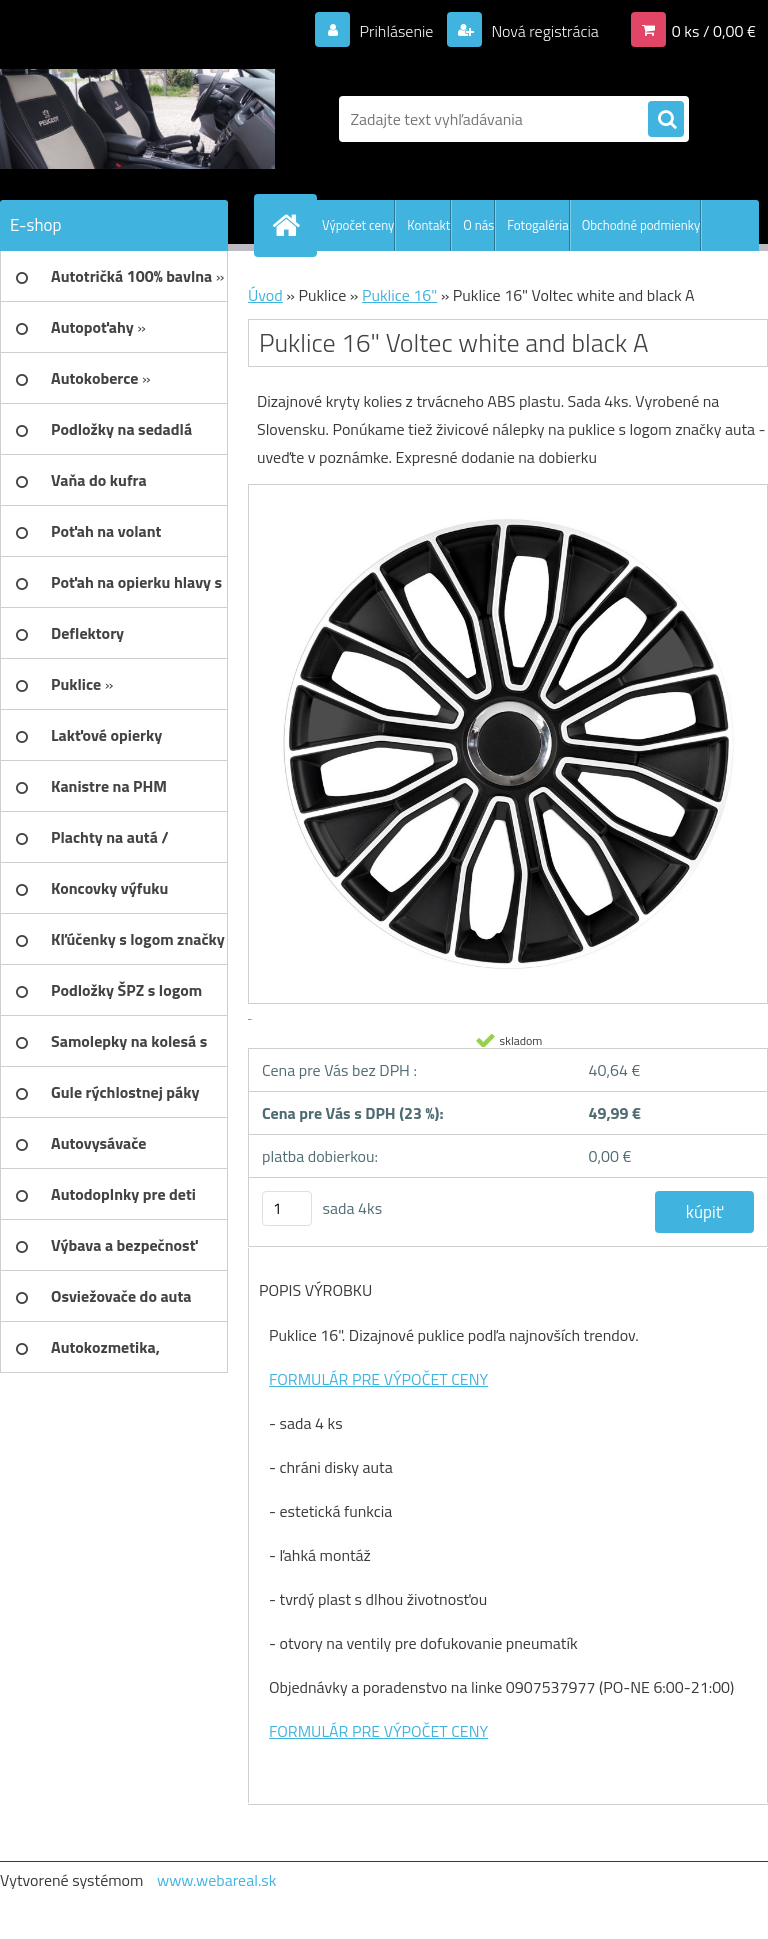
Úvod (265, 295)
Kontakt (428, 225)
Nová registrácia (543, 31)
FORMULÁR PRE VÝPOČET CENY (378, 1379)
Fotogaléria (537, 225)
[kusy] (287, 1208)
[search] (666, 120)
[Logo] (137, 119)
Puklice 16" (399, 295)
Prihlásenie (396, 31)
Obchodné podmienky (641, 225)
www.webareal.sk (217, 1880)
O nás (478, 225)
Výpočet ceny (358, 225)
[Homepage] (290, 225)
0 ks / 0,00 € (714, 31)
